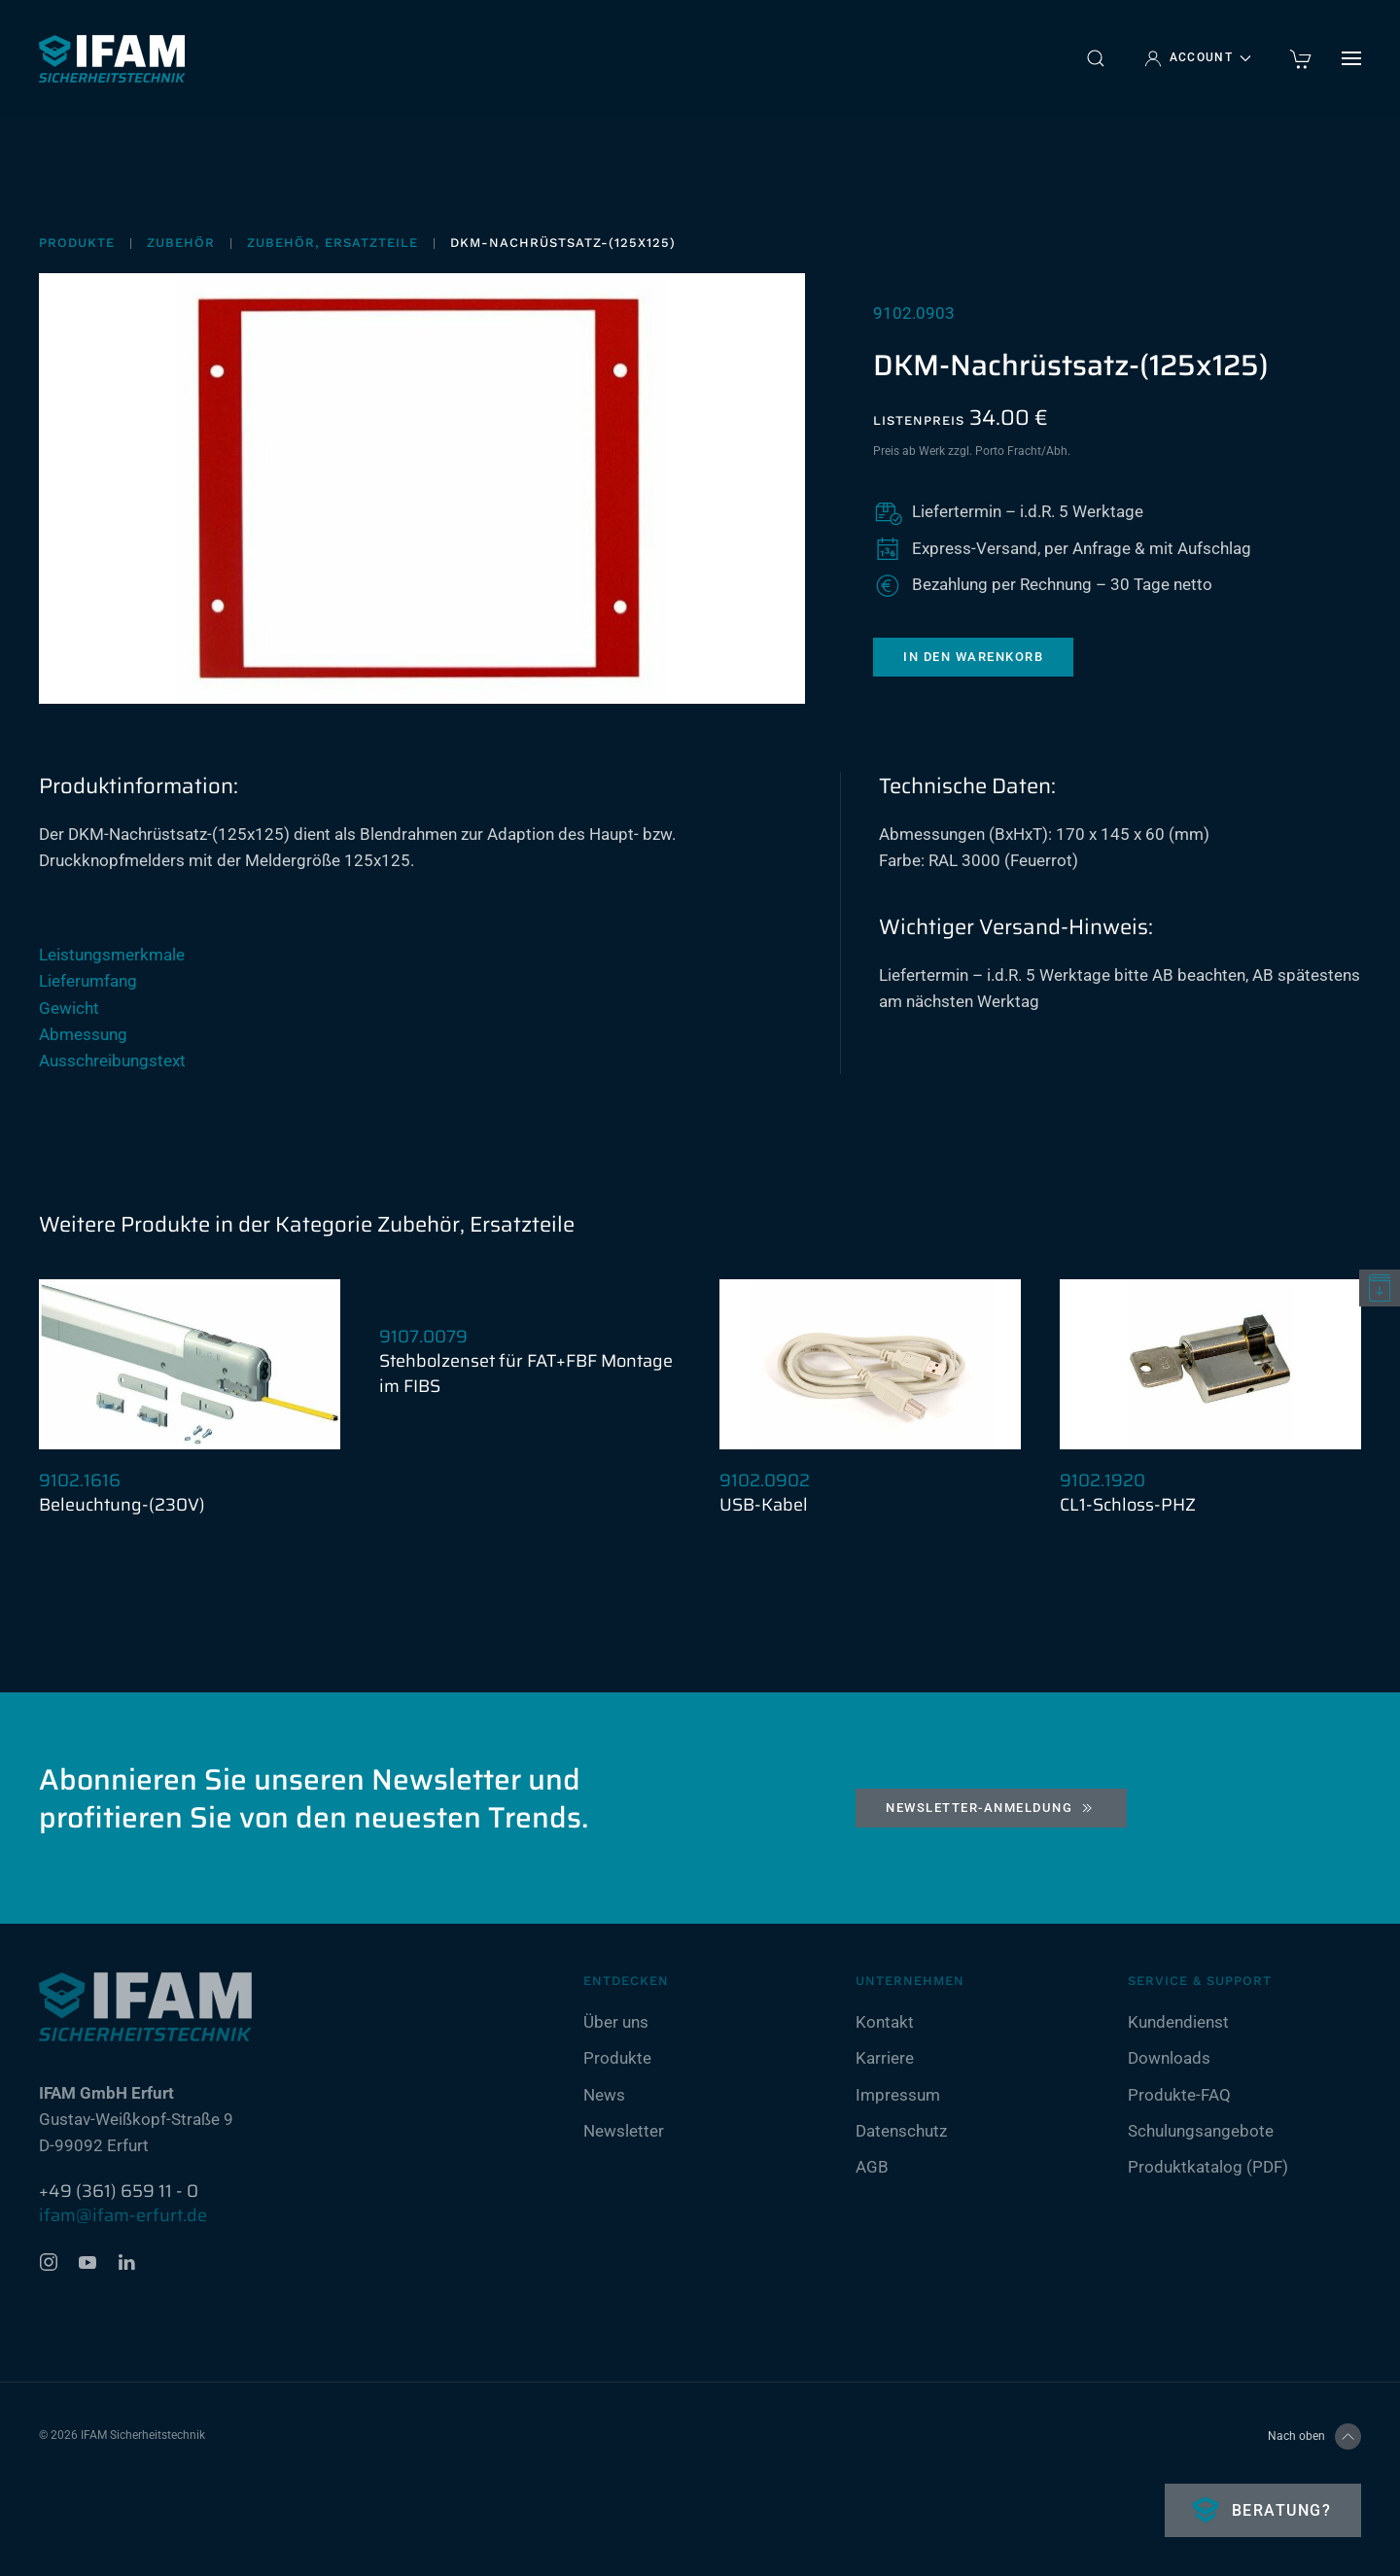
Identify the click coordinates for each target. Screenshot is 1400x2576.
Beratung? (1278, 2510)
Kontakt (885, 2023)
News (604, 2095)
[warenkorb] (1301, 57)
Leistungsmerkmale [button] (112, 954)
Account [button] (1197, 58)
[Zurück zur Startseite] (112, 58)
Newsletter (623, 2131)
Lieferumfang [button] (88, 981)
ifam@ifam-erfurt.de (123, 2215)
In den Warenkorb (973, 656)
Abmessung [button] (83, 1034)
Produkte (617, 2059)
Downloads (1169, 2059)
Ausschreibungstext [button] (112, 1060)
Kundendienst (1178, 2023)
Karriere (885, 2059)
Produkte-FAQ (1179, 2095)
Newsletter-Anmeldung (991, 1808)
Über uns (615, 2023)
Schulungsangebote (1201, 2131)
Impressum (898, 2095)
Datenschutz (901, 2131)
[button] (1095, 58)
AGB (872, 2166)
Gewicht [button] (69, 1008)
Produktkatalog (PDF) (1208, 2166)
